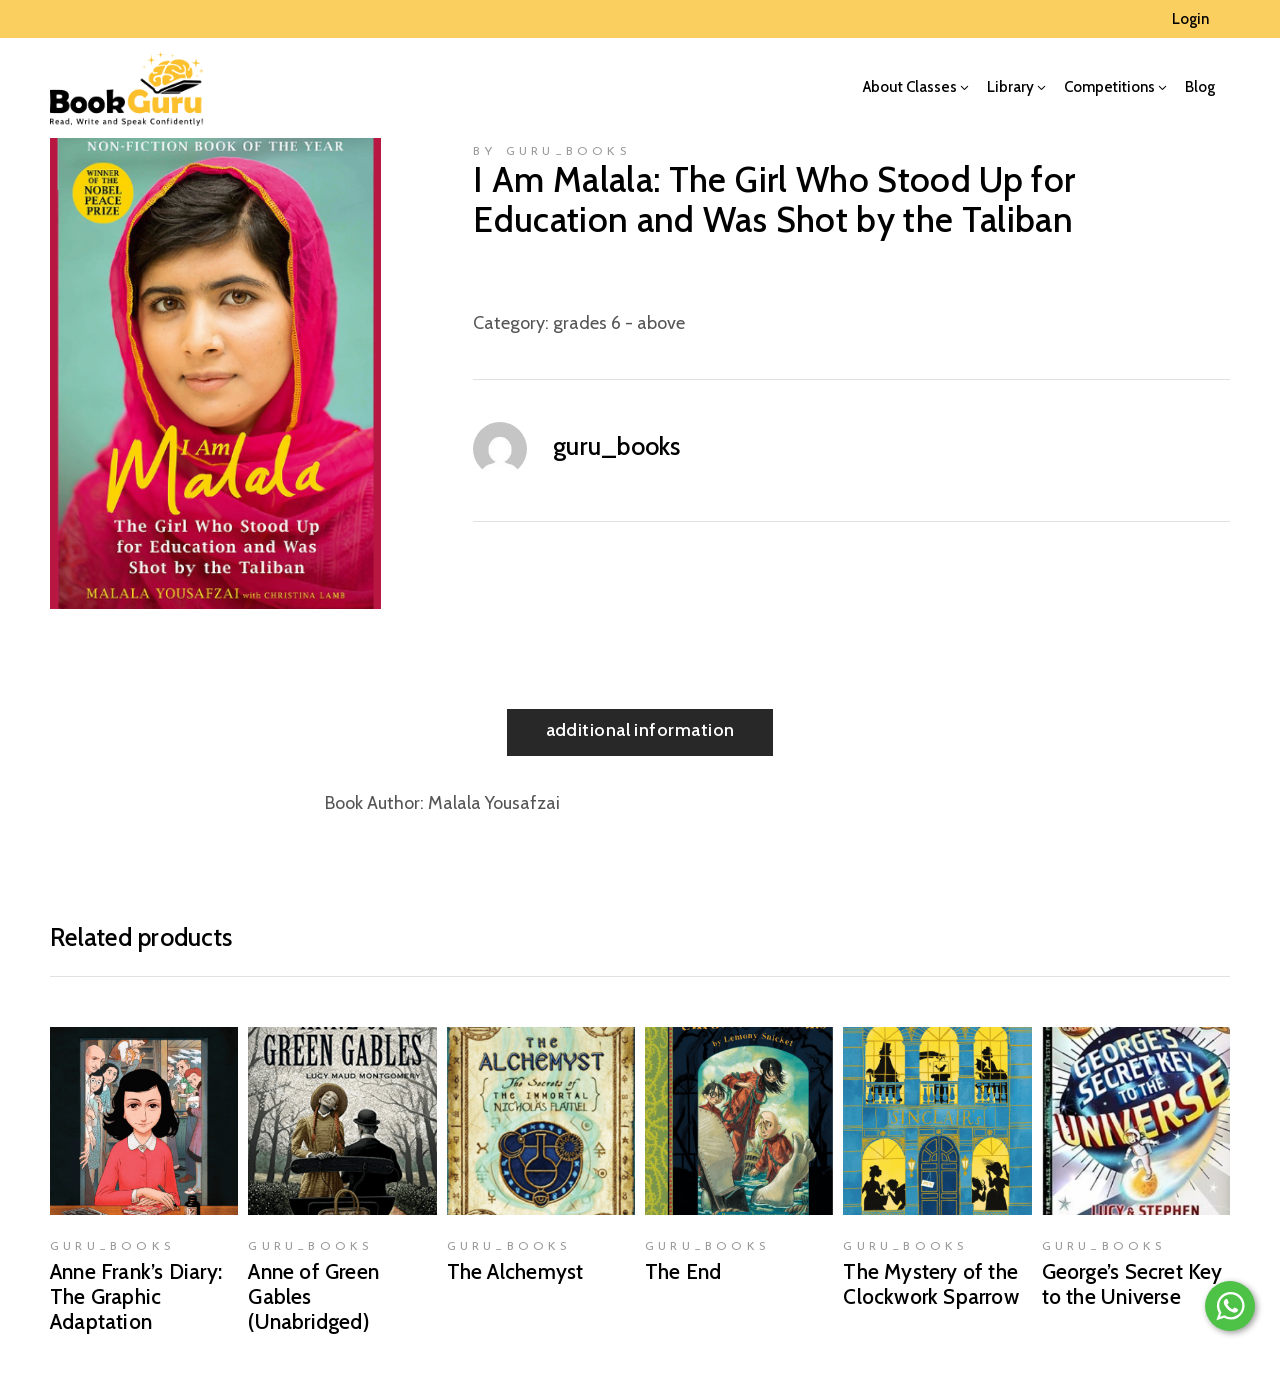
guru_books (617, 446)
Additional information (640, 730)
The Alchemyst (515, 1271)
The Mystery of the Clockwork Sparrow (931, 1284)
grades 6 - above (619, 323)
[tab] (640, 732)
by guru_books (552, 152)
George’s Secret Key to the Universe (1132, 1284)
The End (683, 1271)
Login (1190, 19)
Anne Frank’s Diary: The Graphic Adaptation (136, 1296)
